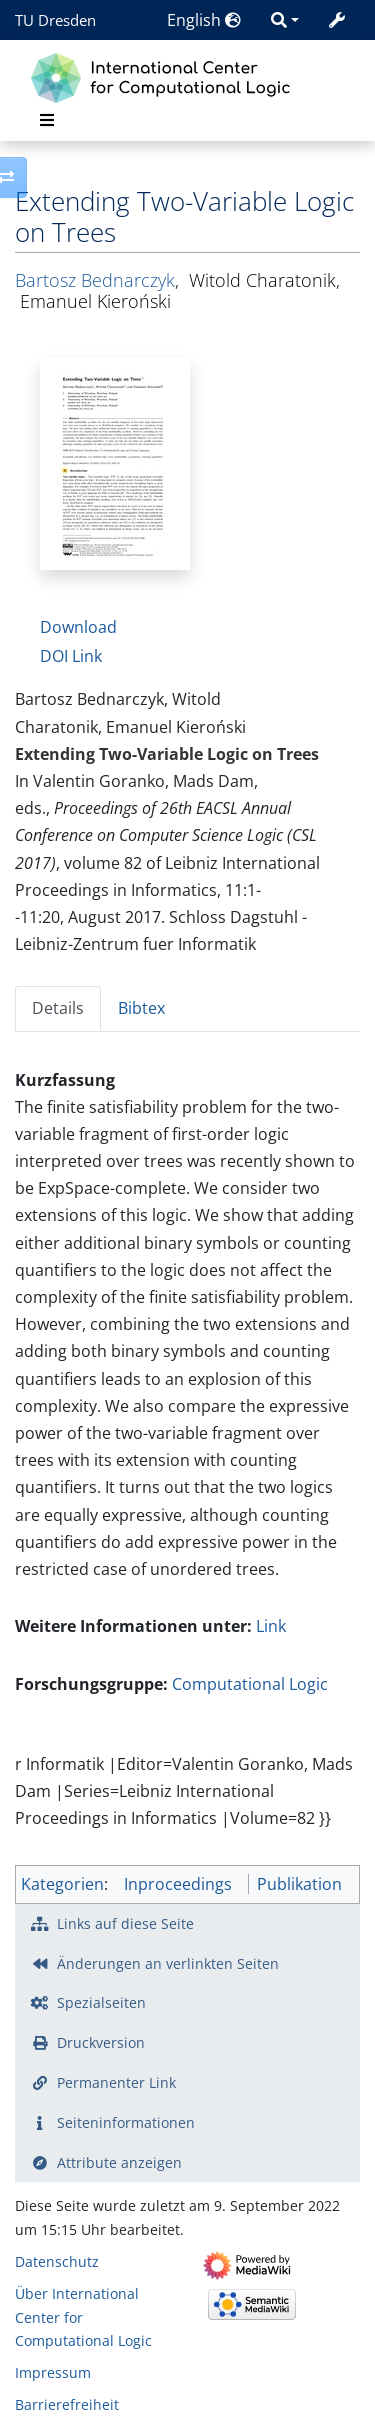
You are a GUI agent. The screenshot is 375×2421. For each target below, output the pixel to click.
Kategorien (62, 1884)
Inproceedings (178, 1884)
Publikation (299, 1884)
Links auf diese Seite (125, 1923)
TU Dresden (55, 20)
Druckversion (101, 2042)
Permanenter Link (116, 2082)
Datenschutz (57, 2261)
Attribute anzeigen (119, 2162)
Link (271, 1626)
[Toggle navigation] (47, 120)
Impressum (53, 2372)
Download (78, 627)
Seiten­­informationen (126, 2122)
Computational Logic (250, 1684)
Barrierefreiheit (67, 2404)
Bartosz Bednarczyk (95, 280)
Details (58, 1008)
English (204, 20)
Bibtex (141, 1008)
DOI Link (71, 656)
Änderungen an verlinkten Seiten (168, 1963)
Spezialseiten (101, 2002)
